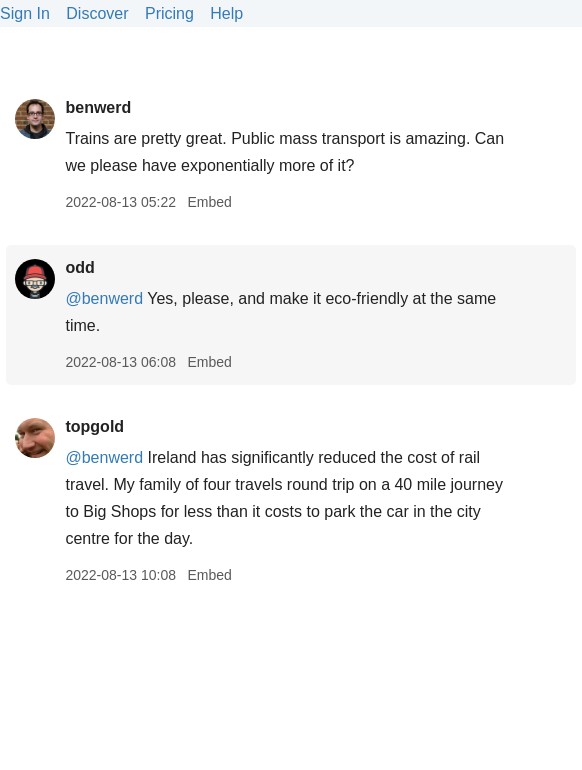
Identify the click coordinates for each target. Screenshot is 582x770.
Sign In (25, 13)
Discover (97, 13)
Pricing (169, 13)
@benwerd (104, 298)
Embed (209, 202)
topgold (94, 426)
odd (79, 267)
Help (226, 13)
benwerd (98, 107)
